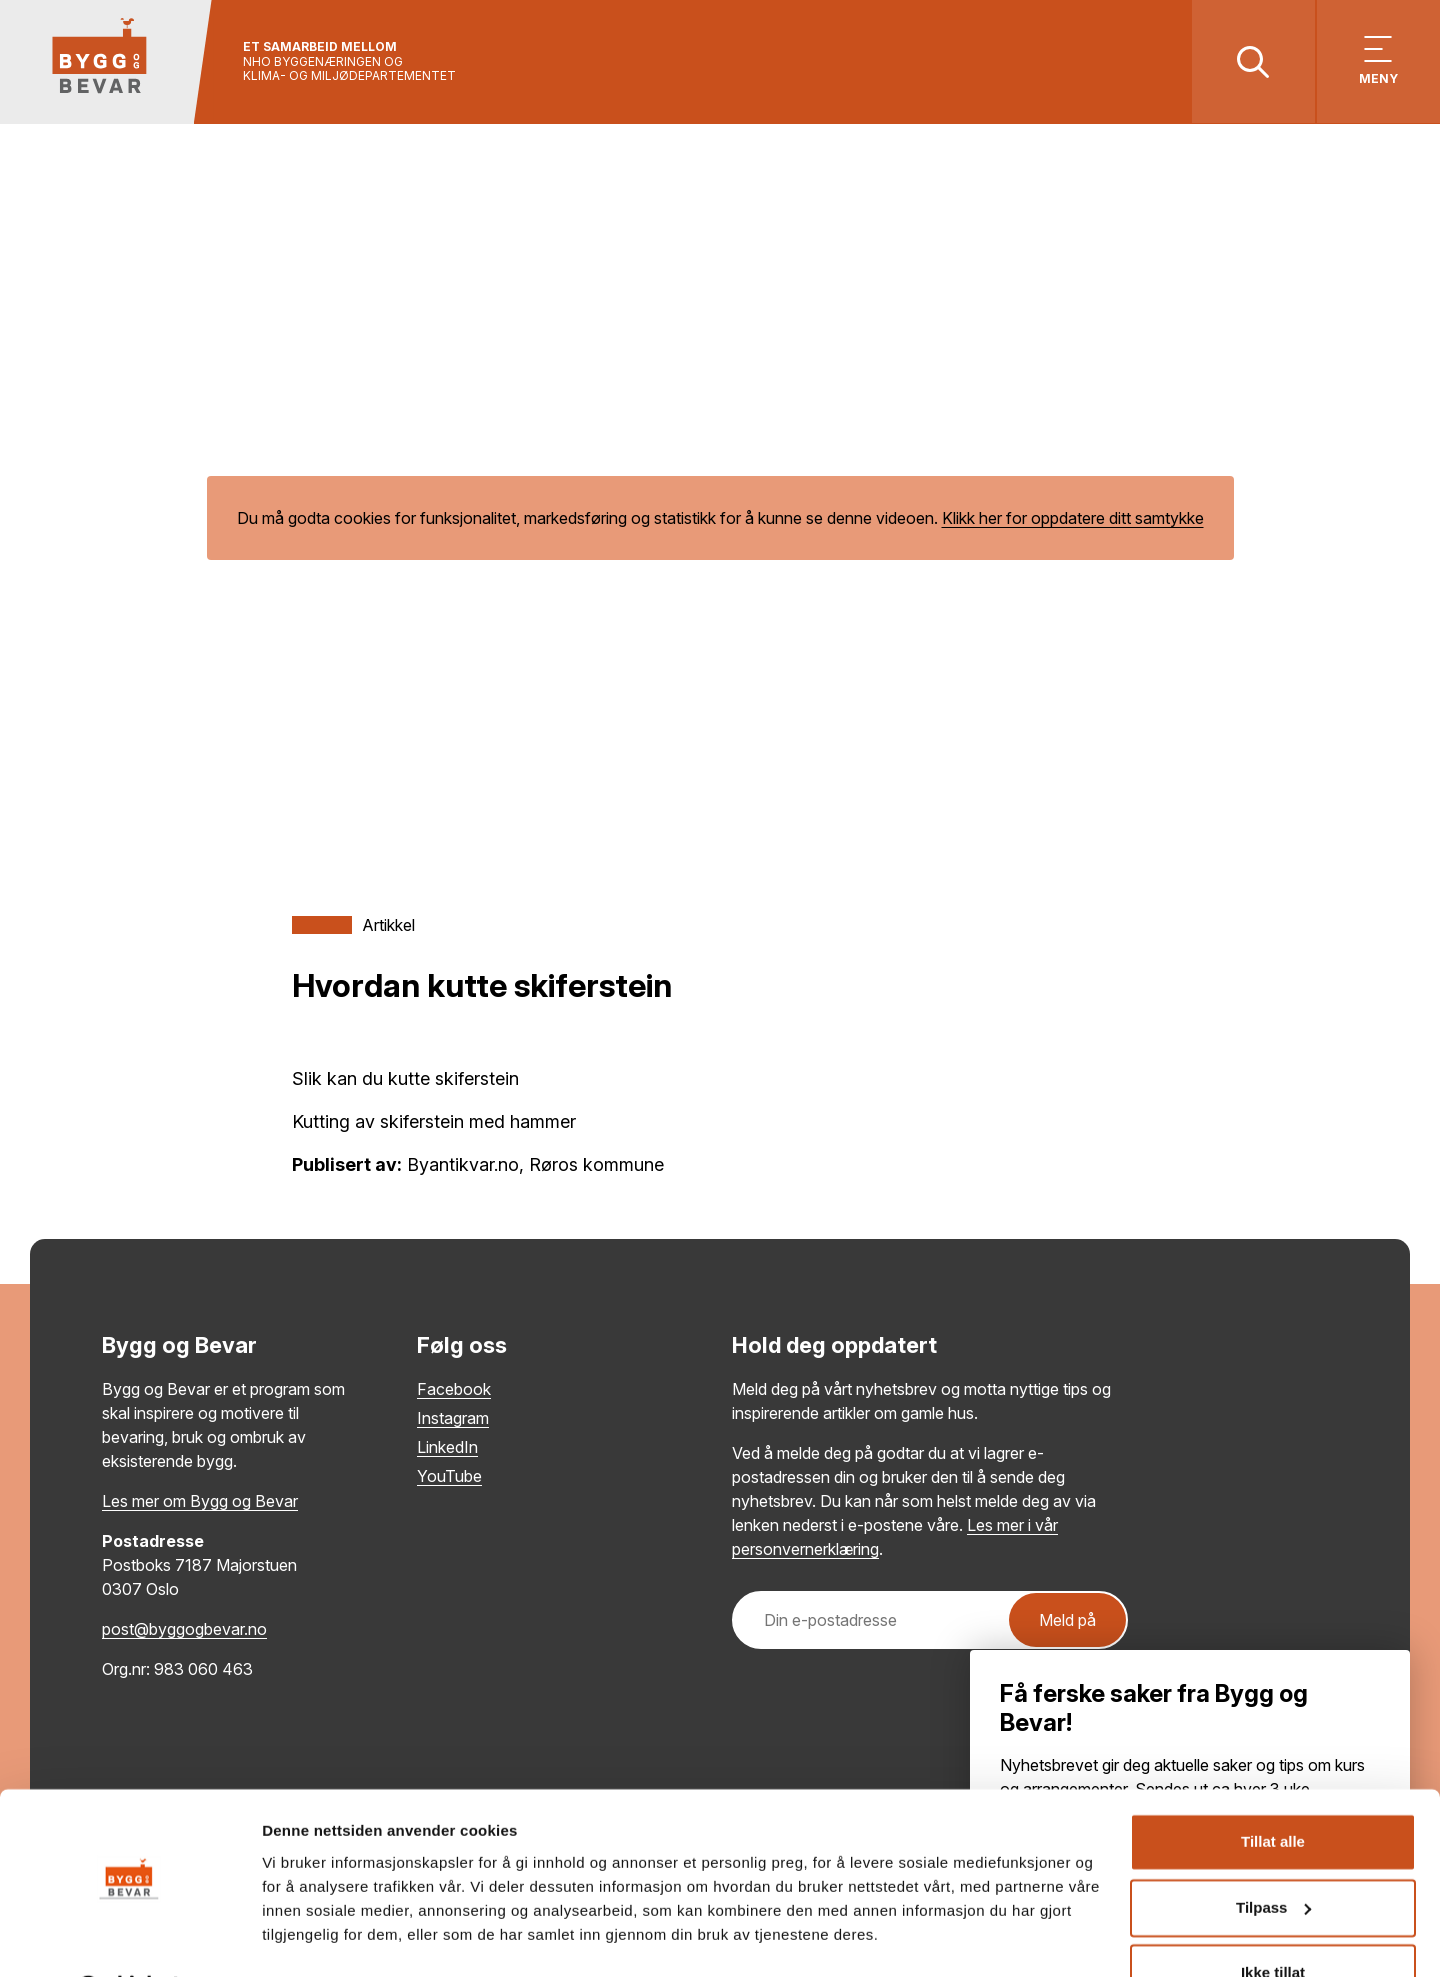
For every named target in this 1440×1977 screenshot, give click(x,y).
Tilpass (1273, 1855)
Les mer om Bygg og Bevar (200, 1502)
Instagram (453, 1419)
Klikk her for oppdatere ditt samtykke (1073, 520)
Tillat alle (1273, 1790)
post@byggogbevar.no (184, 1630)
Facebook (454, 1390)
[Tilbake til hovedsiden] (107, 62)
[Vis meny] (1377, 62)
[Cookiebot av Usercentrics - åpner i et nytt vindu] (129, 1938)
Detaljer (290, 1937)
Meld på (1067, 1621)
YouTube (449, 1477)
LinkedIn (447, 1448)
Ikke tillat (1273, 1921)
